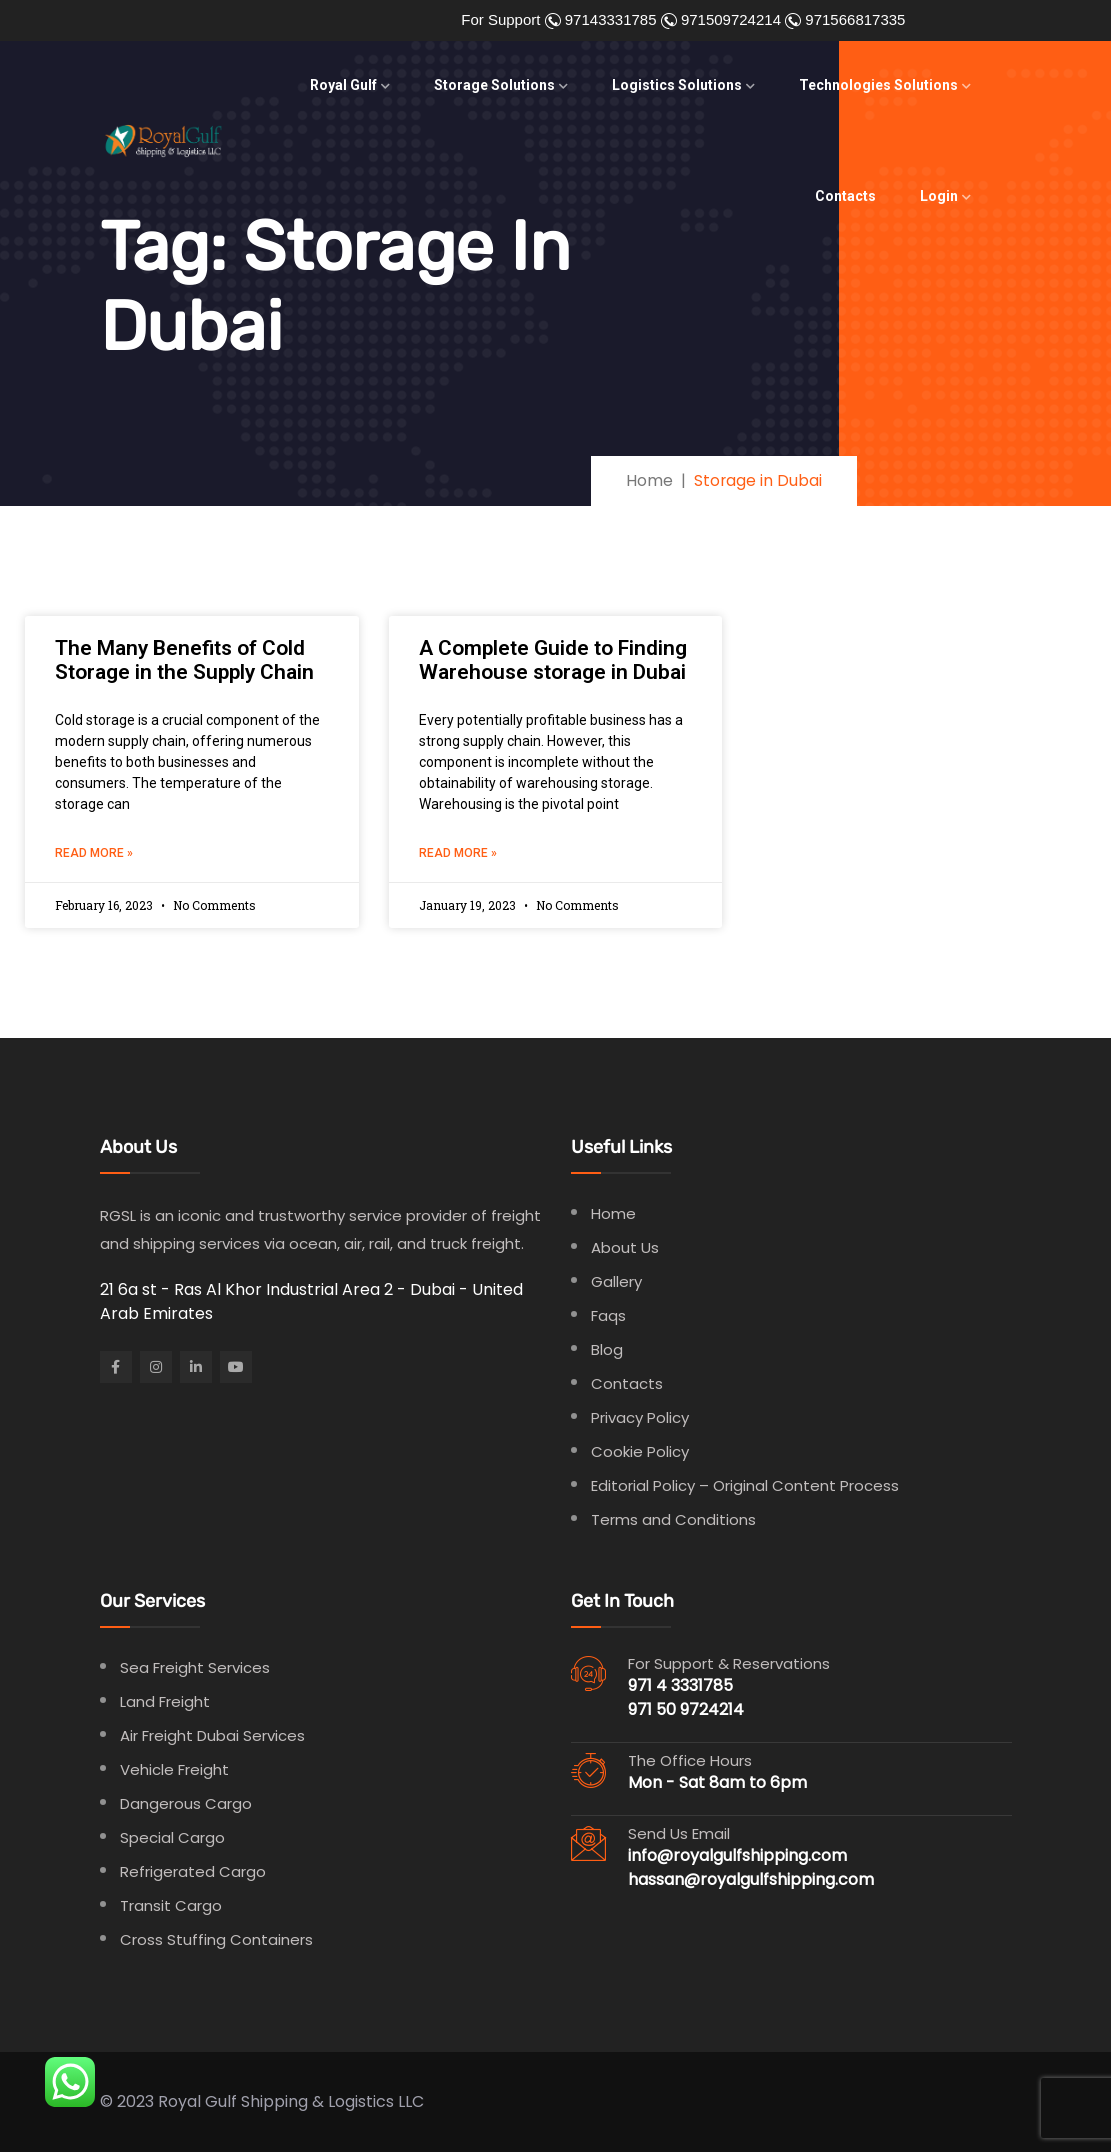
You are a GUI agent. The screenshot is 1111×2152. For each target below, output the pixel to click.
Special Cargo (172, 1837)
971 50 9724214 (686, 1709)
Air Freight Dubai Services (212, 1735)
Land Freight (165, 1701)
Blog (607, 1349)
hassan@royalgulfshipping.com (751, 1879)
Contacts (845, 196)
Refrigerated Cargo (193, 1871)
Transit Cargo (171, 1905)
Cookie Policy (640, 1451)
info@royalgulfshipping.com (737, 1855)
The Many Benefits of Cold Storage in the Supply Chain (184, 660)
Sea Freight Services (195, 1667)
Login (939, 196)
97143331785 (609, 19)
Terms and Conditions (673, 1519)
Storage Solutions (494, 85)
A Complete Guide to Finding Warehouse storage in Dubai (553, 660)
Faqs (608, 1315)
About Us (625, 1247)
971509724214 (729, 19)
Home (613, 1213)
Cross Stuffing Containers (216, 1939)
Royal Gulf (343, 85)
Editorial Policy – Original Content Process (745, 1485)
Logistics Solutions (677, 85)
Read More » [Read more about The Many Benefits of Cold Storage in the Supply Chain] (94, 853)
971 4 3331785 (680, 1685)
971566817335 (853, 19)
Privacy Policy (640, 1417)
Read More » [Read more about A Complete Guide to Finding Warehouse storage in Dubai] (458, 853)
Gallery (616, 1281)
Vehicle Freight (174, 1769)
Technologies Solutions (878, 85)
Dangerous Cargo (186, 1803)
